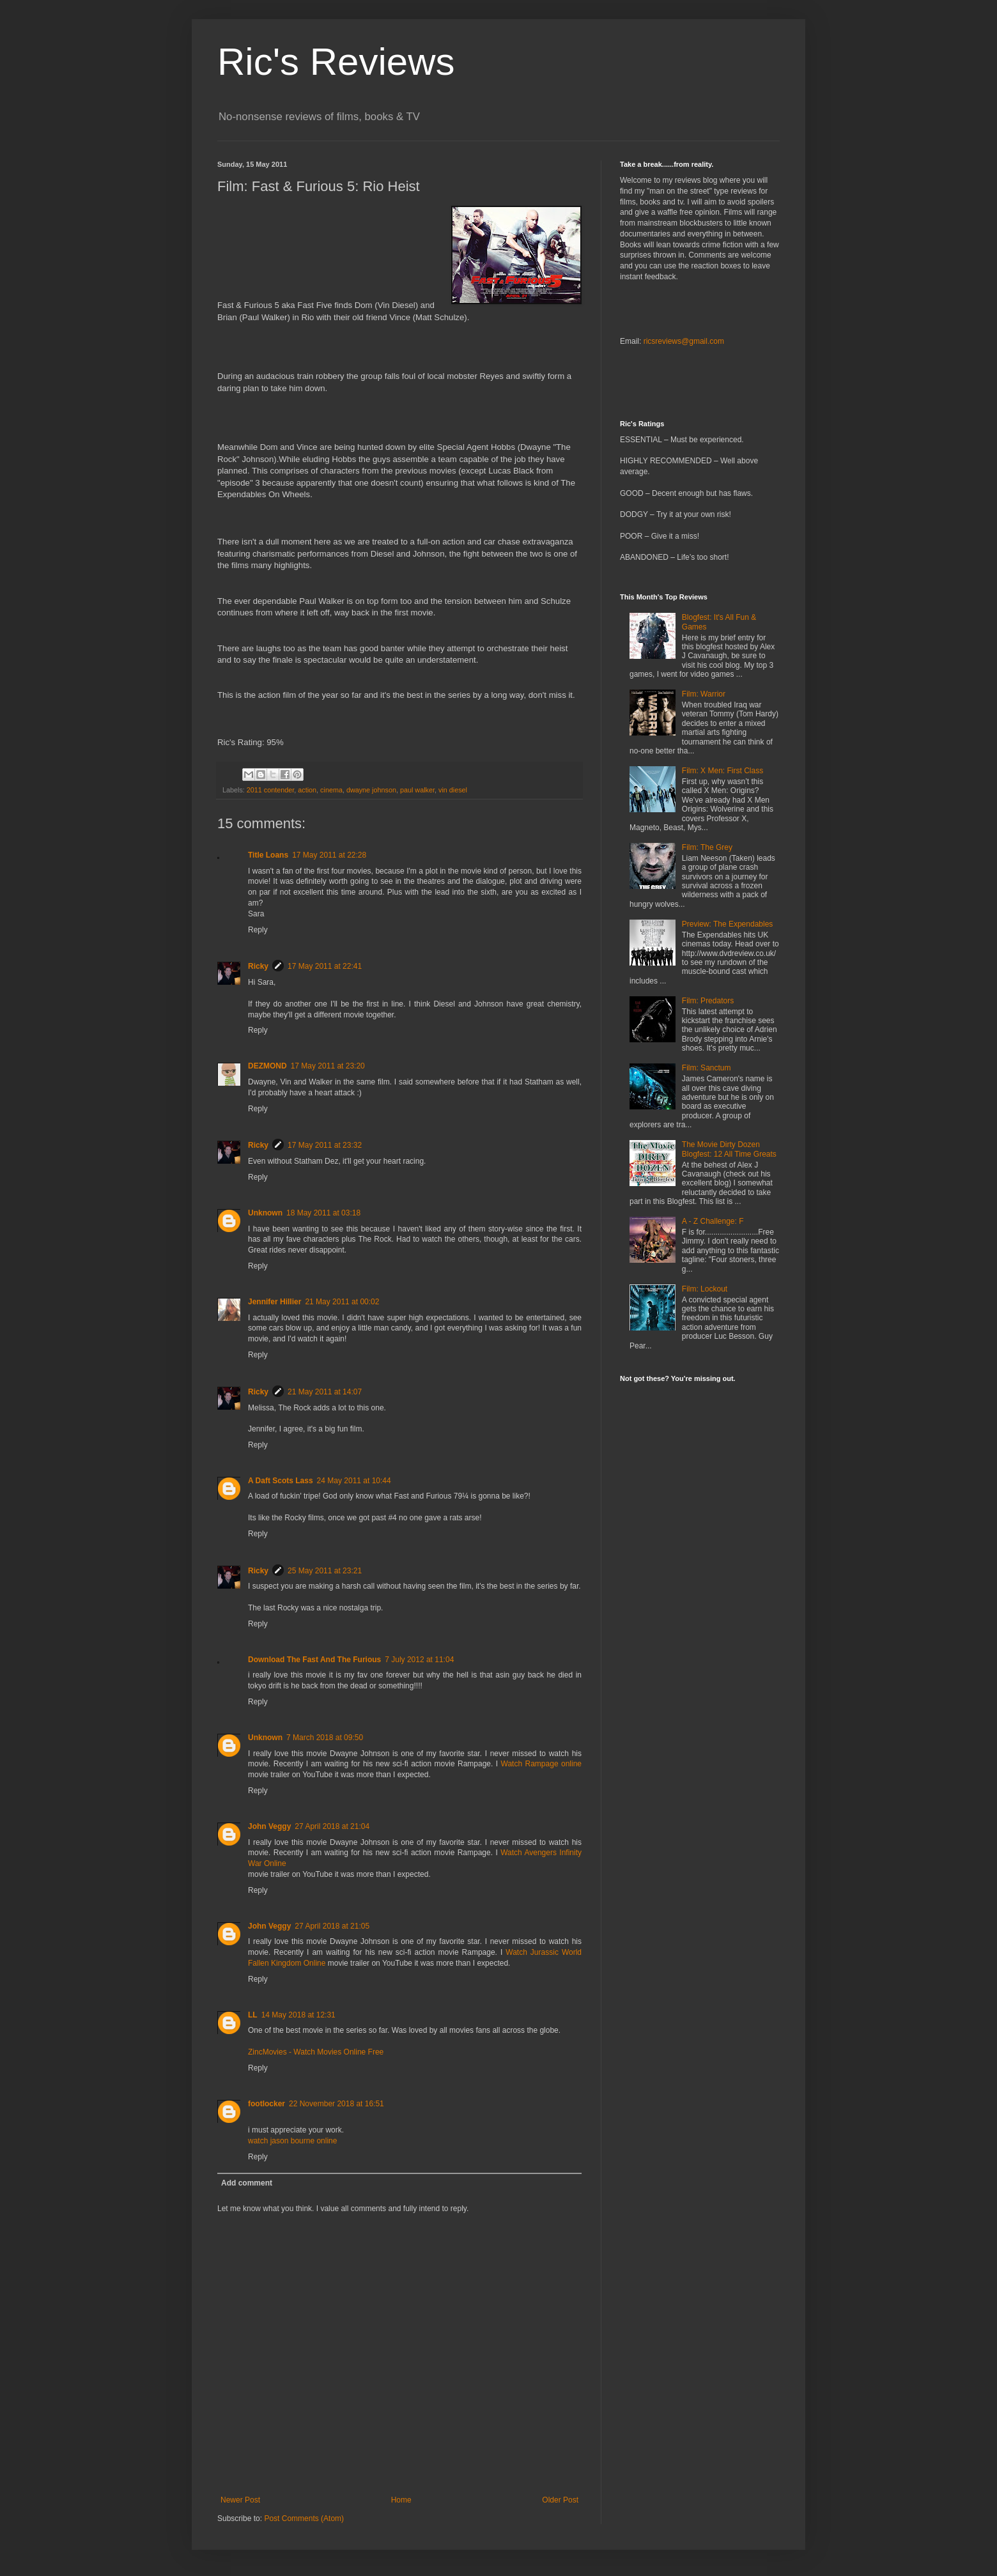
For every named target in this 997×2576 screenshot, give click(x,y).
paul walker (417, 790)
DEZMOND (267, 1065)
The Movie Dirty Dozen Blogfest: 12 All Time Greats (729, 1149)
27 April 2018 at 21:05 (332, 1926)
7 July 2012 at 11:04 (419, 1659)
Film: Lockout (704, 1288)
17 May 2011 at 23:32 (325, 1145)
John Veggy (269, 1826)
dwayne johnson (371, 790)
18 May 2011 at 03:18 (323, 1212)
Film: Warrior (703, 694)
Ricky (258, 966)
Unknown (265, 1212)
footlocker (266, 2103)
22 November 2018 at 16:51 (336, 2103)
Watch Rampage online (541, 1763)
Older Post (560, 2499)
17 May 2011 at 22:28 (329, 855)
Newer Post (240, 2499)
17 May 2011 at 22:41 (325, 966)
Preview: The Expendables (727, 924)
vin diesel (452, 790)
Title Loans (268, 855)
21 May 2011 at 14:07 (325, 1391)
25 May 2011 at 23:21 (325, 1570)
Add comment (246, 2183)
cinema (331, 790)
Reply (258, 929)
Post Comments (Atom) (304, 2518)
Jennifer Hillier (274, 1301)
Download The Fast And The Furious (314, 1659)
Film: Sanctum (706, 1067)
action (307, 790)
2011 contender (270, 790)
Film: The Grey (707, 847)
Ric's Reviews (336, 61)
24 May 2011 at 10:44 (354, 1480)
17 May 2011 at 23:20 (328, 1065)
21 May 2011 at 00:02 (342, 1301)
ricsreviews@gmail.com (684, 341)
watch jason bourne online (292, 2140)
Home (401, 2499)
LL (253, 2014)
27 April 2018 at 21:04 (332, 1826)
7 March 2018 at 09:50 (324, 1737)
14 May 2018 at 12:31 (298, 2014)
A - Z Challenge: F (713, 1221)
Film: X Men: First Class (722, 770)
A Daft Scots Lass (280, 1480)
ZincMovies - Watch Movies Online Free (315, 2052)
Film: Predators (708, 1000)
